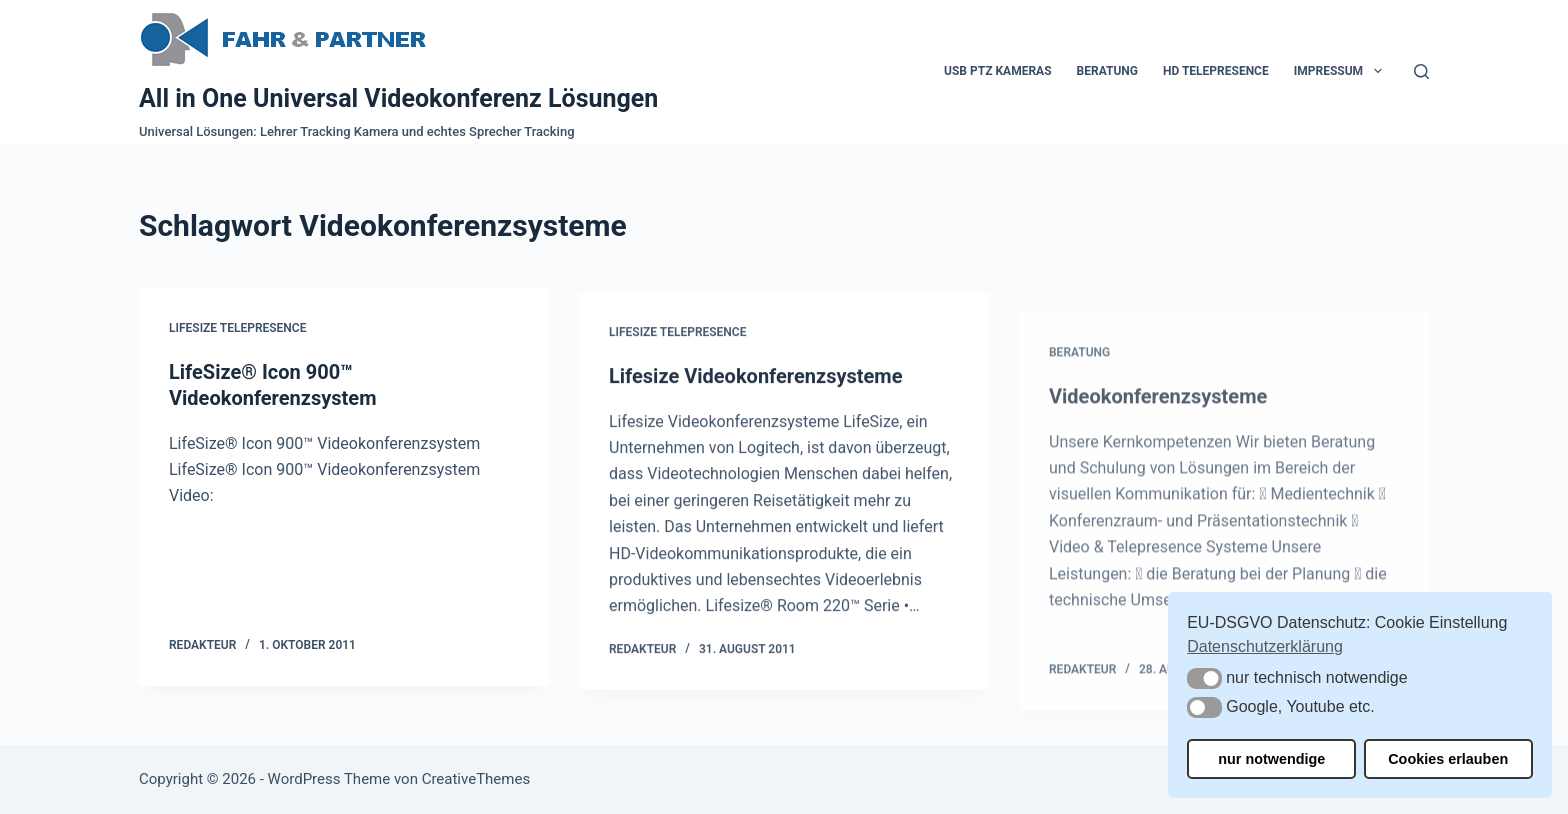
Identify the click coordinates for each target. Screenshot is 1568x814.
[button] (1204, 678)
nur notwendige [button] (1271, 759)
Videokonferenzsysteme (1158, 433)
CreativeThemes (476, 779)
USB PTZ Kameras (997, 71)
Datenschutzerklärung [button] (1265, 646)
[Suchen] (1421, 71)
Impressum (1342, 71)
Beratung (1107, 71)
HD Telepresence (1216, 71)
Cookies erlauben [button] (1448, 759)
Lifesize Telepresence (237, 329)
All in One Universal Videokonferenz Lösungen (398, 98)
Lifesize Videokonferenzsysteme (755, 383)
